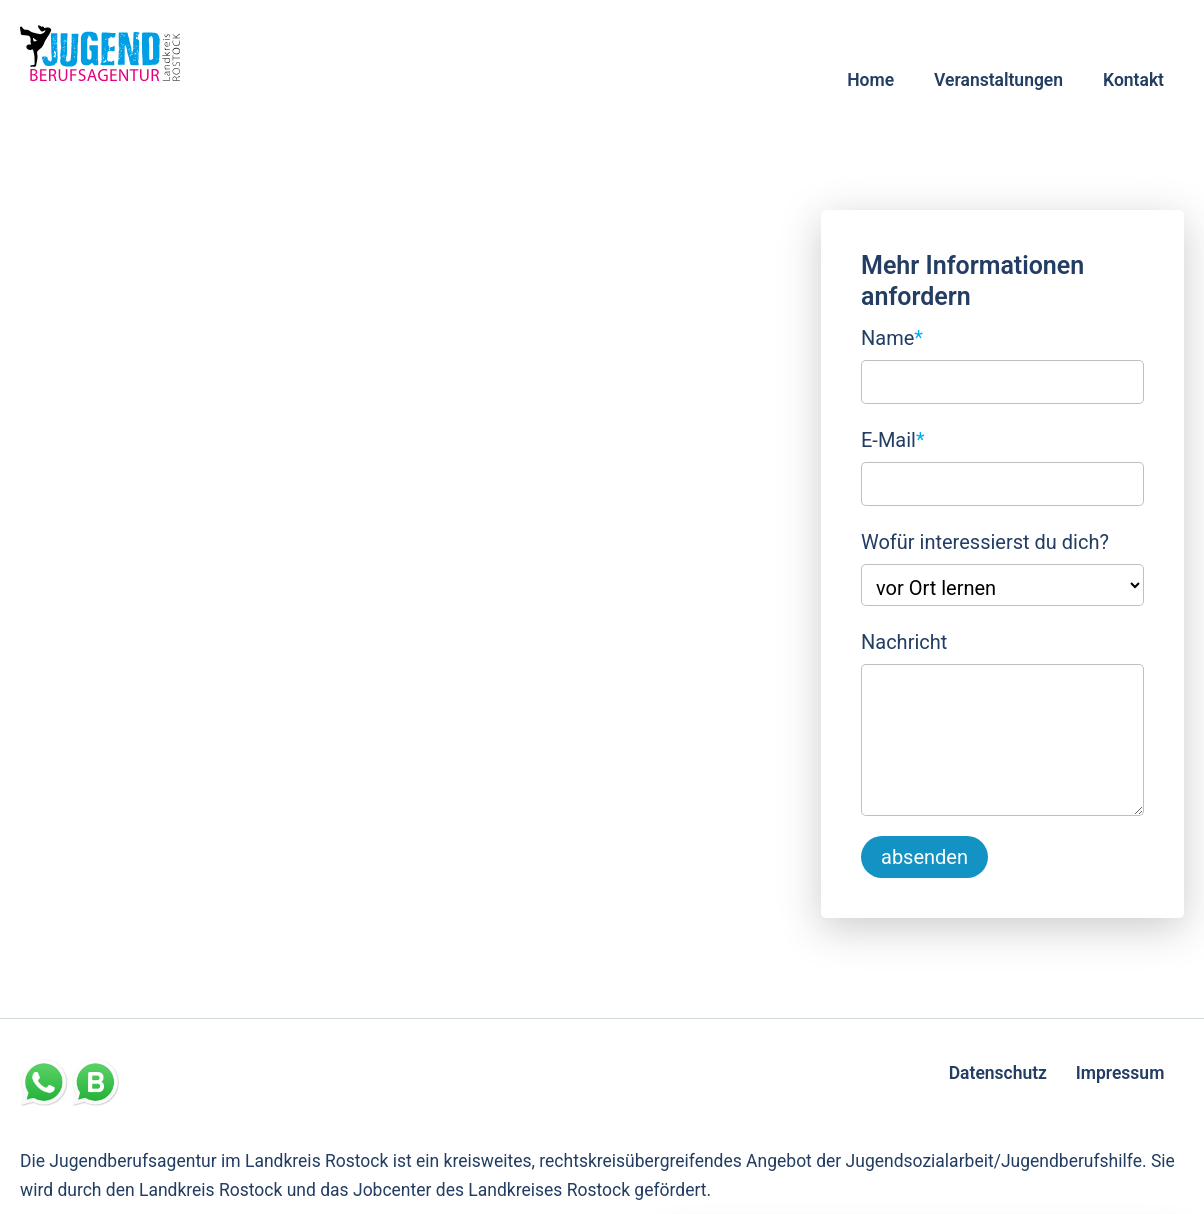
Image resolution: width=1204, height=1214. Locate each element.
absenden (924, 857)
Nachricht (904, 642)
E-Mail (893, 438)
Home (870, 80)
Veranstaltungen (998, 80)
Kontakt (1133, 80)
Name (892, 336)
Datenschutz (998, 1073)
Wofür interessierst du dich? (985, 542)
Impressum (1120, 1073)
